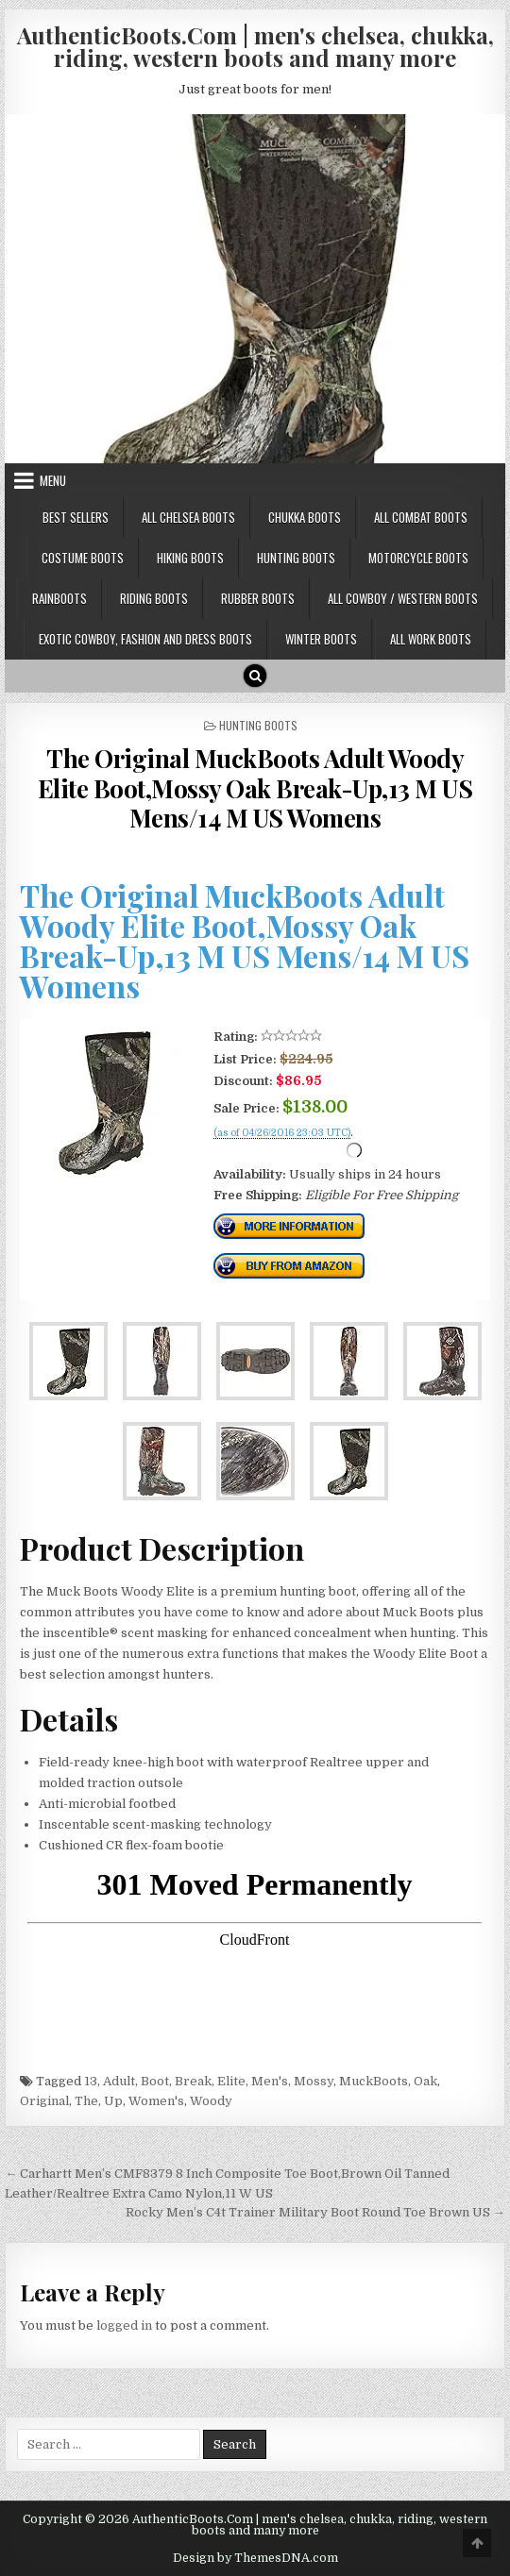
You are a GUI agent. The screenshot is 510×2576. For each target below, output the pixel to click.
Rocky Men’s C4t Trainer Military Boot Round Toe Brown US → (315, 2212)
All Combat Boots (421, 517)
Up (113, 2101)
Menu (53, 480)
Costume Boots (83, 557)
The (86, 2101)
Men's (269, 2081)
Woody (211, 2101)
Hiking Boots (190, 557)
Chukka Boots (304, 517)
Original (44, 2101)
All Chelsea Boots (188, 517)
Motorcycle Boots (418, 557)
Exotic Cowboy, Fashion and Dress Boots (145, 638)
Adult (119, 2081)
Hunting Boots (296, 557)
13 (90, 2081)
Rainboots (59, 598)
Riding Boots (154, 598)
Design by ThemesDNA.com (255, 2558)
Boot (155, 2081)
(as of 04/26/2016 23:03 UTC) (281, 1133)
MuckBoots (373, 2081)
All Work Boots (430, 638)
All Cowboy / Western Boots (403, 598)
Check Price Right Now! (277, 1154)
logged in (124, 2325)
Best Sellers (75, 517)
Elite (231, 2081)
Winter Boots (321, 638)
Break (193, 2081)
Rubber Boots (258, 598)
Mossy (313, 2081)
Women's (156, 2101)
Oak (425, 2081)
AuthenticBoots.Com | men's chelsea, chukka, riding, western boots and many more (255, 46)
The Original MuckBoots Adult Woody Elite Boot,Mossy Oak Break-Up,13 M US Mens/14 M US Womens (255, 787)
